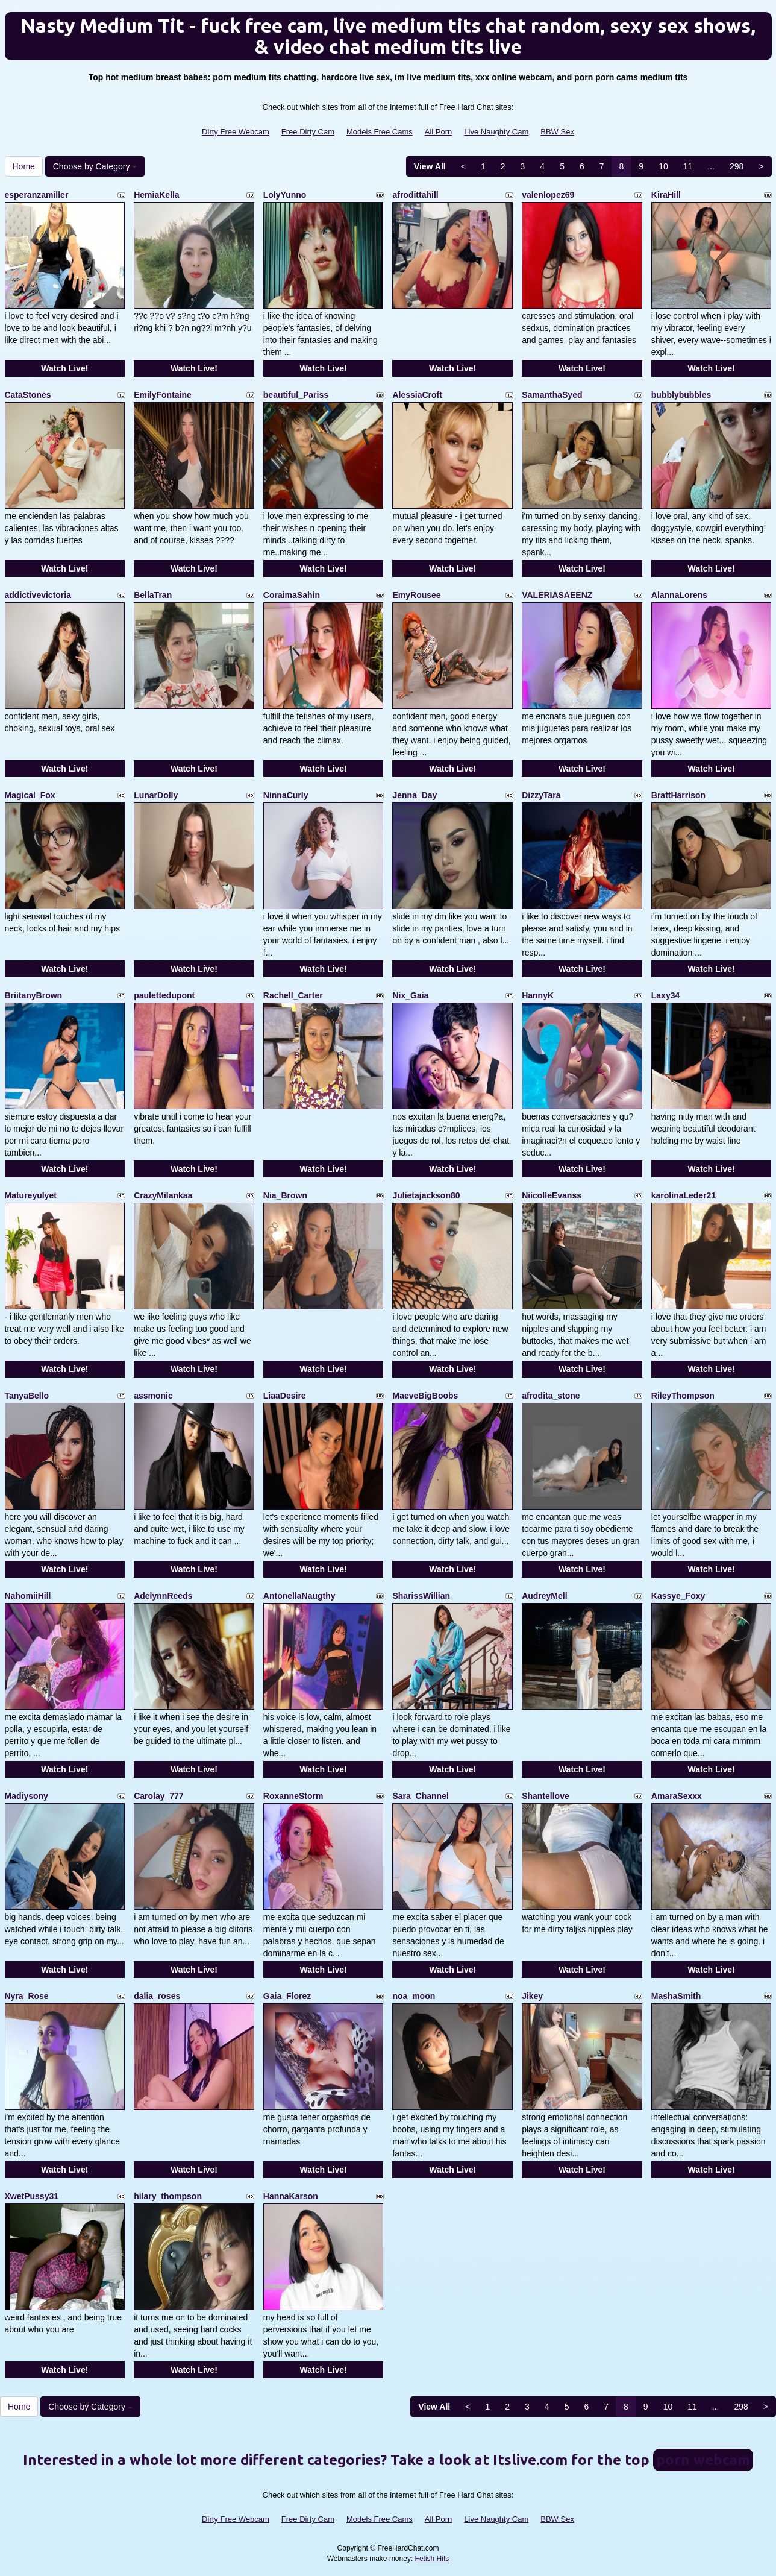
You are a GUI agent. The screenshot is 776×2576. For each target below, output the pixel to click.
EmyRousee (416, 595)
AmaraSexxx (676, 1796)
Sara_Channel (420, 1796)
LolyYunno (285, 195)
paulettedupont (164, 995)
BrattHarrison (678, 795)
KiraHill (666, 195)
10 (663, 166)
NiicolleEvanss (551, 1195)
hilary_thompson (168, 2196)
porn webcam (703, 2460)
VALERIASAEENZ (557, 595)
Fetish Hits (432, 2558)
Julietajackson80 (426, 1195)
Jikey (532, 1996)
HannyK (538, 995)
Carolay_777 (159, 1796)
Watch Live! (64, 368)
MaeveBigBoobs (425, 1395)
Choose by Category (95, 166)
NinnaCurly (285, 795)
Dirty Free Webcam (235, 131)
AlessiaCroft (417, 395)
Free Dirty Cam (307, 131)
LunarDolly (156, 795)
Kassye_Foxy (678, 1596)
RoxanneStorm (293, 1796)
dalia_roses (157, 1996)
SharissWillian (421, 1596)
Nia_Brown (285, 1195)
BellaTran (153, 595)
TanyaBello (27, 1395)
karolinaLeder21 (683, 1195)
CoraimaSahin (291, 595)
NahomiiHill (28, 1596)
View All (430, 166)
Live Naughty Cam (496, 131)
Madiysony (26, 1796)
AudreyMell (544, 1596)
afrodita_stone (551, 1395)
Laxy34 (665, 995)
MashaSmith (676, 1996)
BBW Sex (557, 131)
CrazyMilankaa (163, 1195)
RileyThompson (683, 1395)
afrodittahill (415, 195)
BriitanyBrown (34, 995)
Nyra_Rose (27, 1996)
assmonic (153, 1395)
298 (736, 166)
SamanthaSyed (552, 395)
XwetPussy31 (32, 2196)
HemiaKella (156, 195)
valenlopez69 (548, 195)
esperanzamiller (37, 195)
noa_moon (413, 1996)
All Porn (438, 131)
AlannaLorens (679, 595)
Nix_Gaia (410, 995)
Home (24, 166)
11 (688, 166)
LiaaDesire (284, 1395)
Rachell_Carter (293, 995)
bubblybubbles (681, 395)
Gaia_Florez (287, 1996)
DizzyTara (541, 795)
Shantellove (545, 1796)
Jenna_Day (414, 795)
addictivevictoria (38, 595)
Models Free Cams (379, 131)
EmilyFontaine (163, 395)
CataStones (28, 395)
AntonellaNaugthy (299, 1596)
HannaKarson (290, 2196)
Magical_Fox (30, 795)
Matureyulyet (31, 1195)
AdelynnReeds (163, 1596)
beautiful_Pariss (295, 395)
